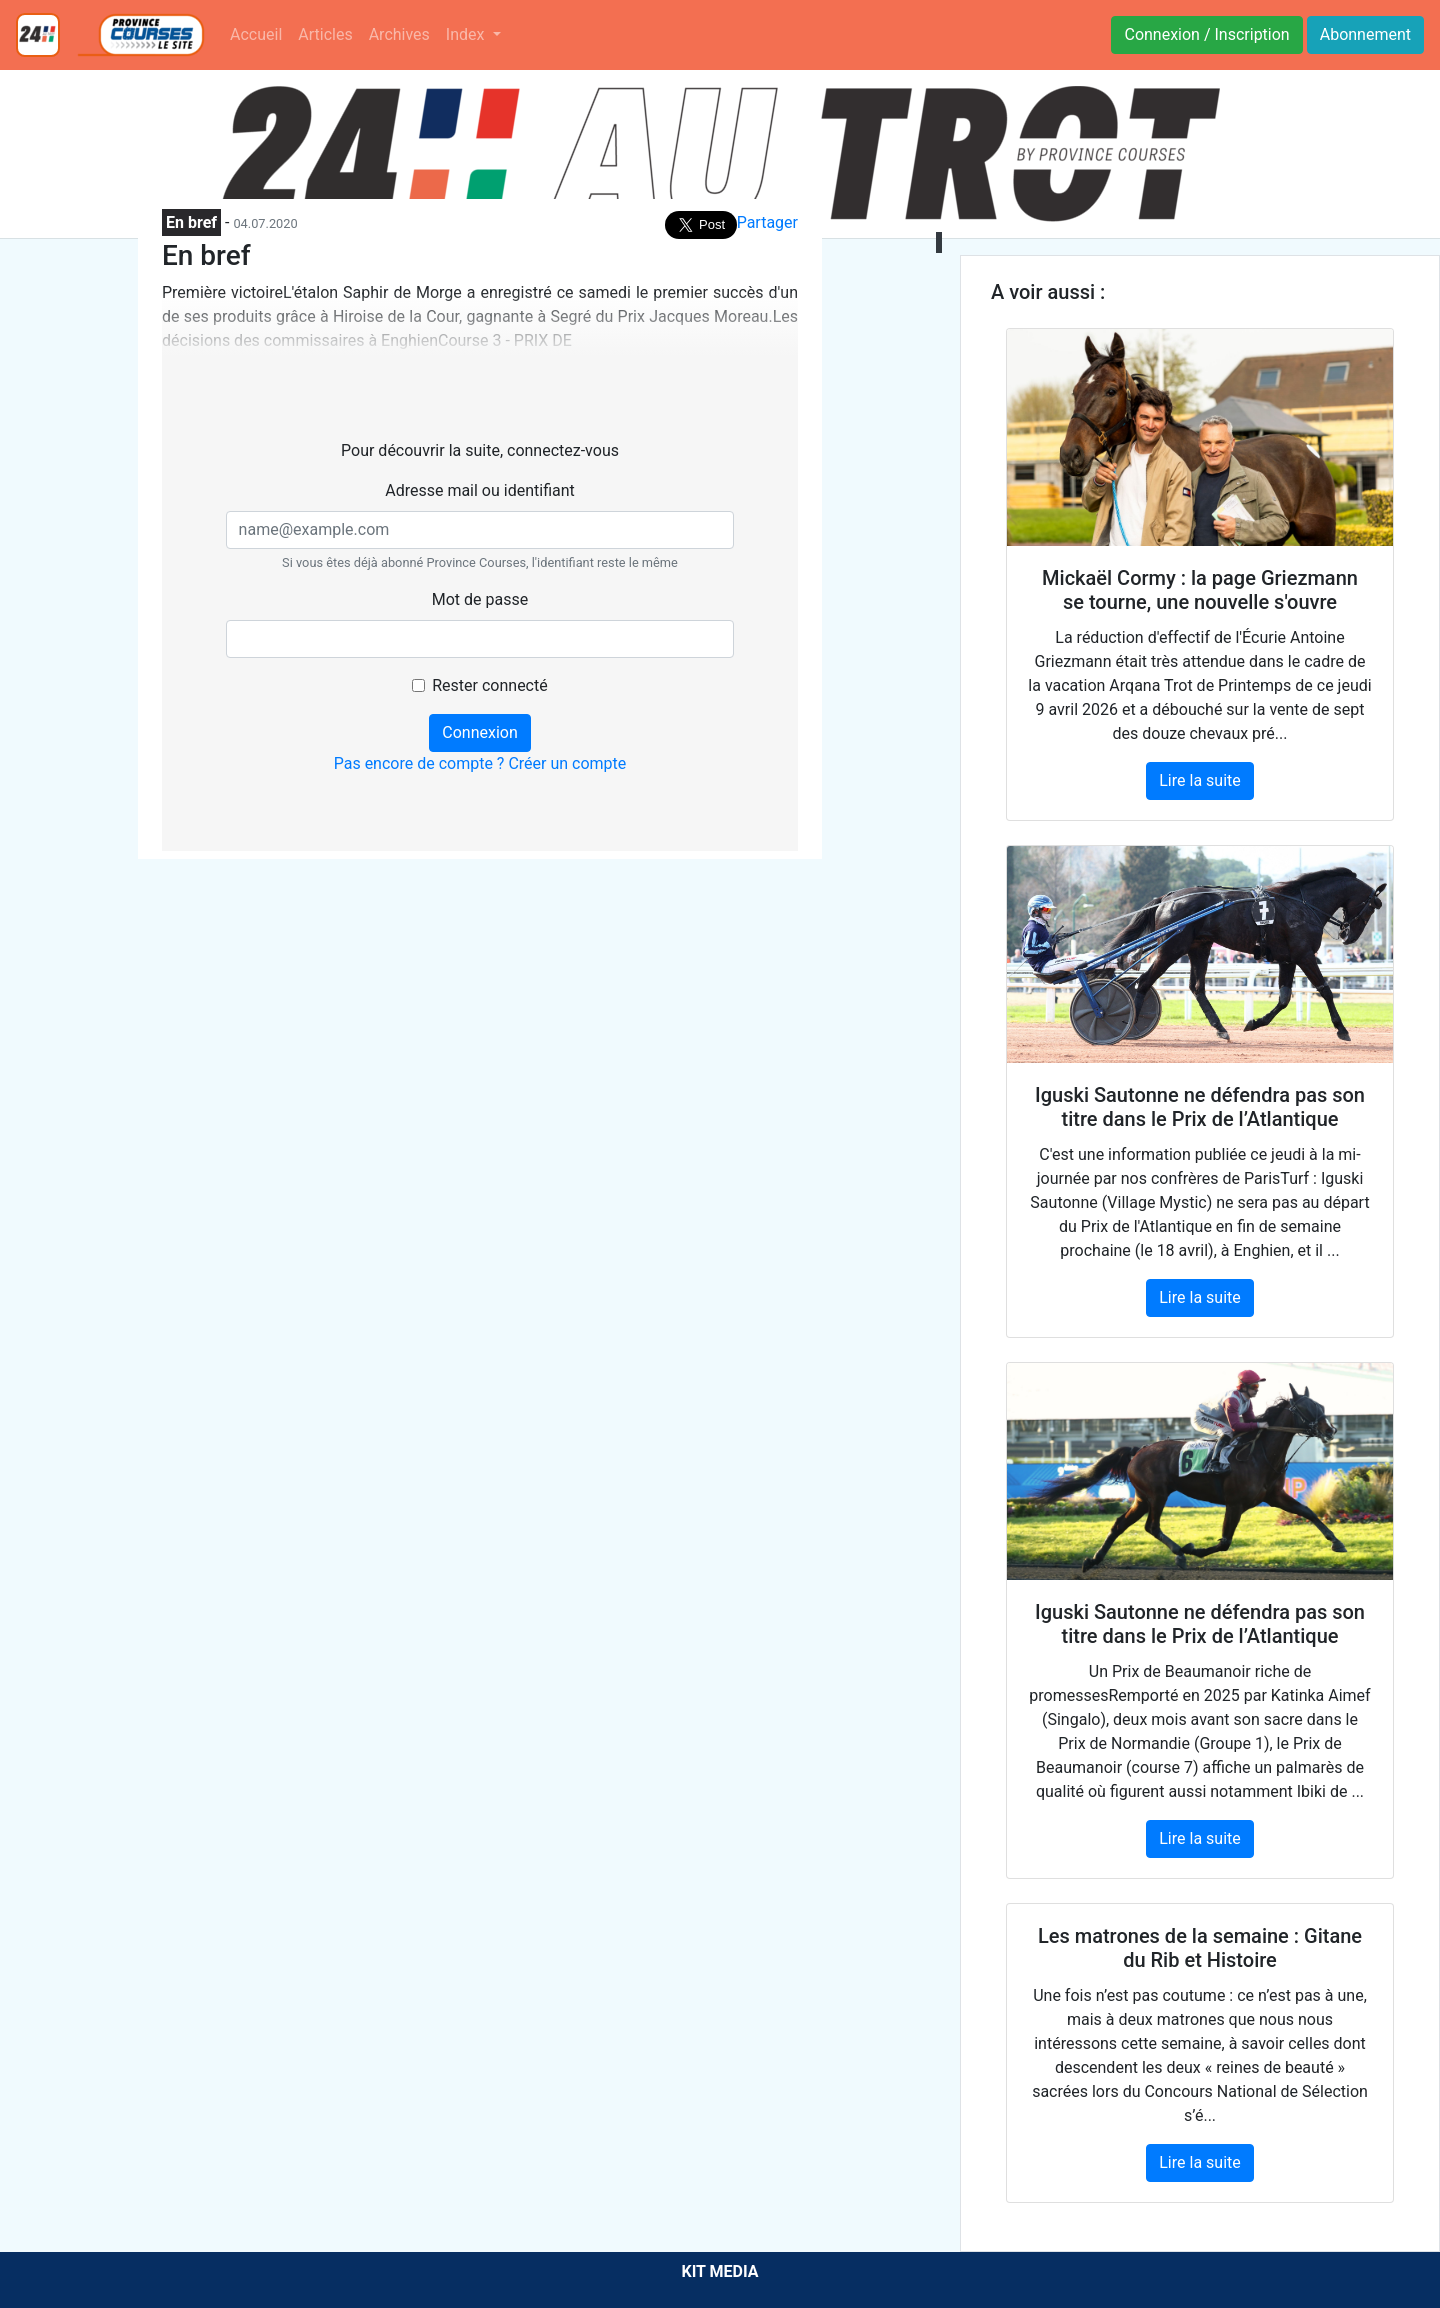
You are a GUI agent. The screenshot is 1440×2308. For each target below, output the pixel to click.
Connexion (479, 732)
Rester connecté (489, 685)
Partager (767, 222)
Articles (325, 34)
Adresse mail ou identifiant (480, 490)
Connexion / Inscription (1206, 34)
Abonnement (1365, 34)
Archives (399, 34)
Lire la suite (1199, 780)
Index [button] (467, 34)
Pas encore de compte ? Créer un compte (480, 763)
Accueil (256, 34)
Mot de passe (480, 599)
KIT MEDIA (719, 2271)
